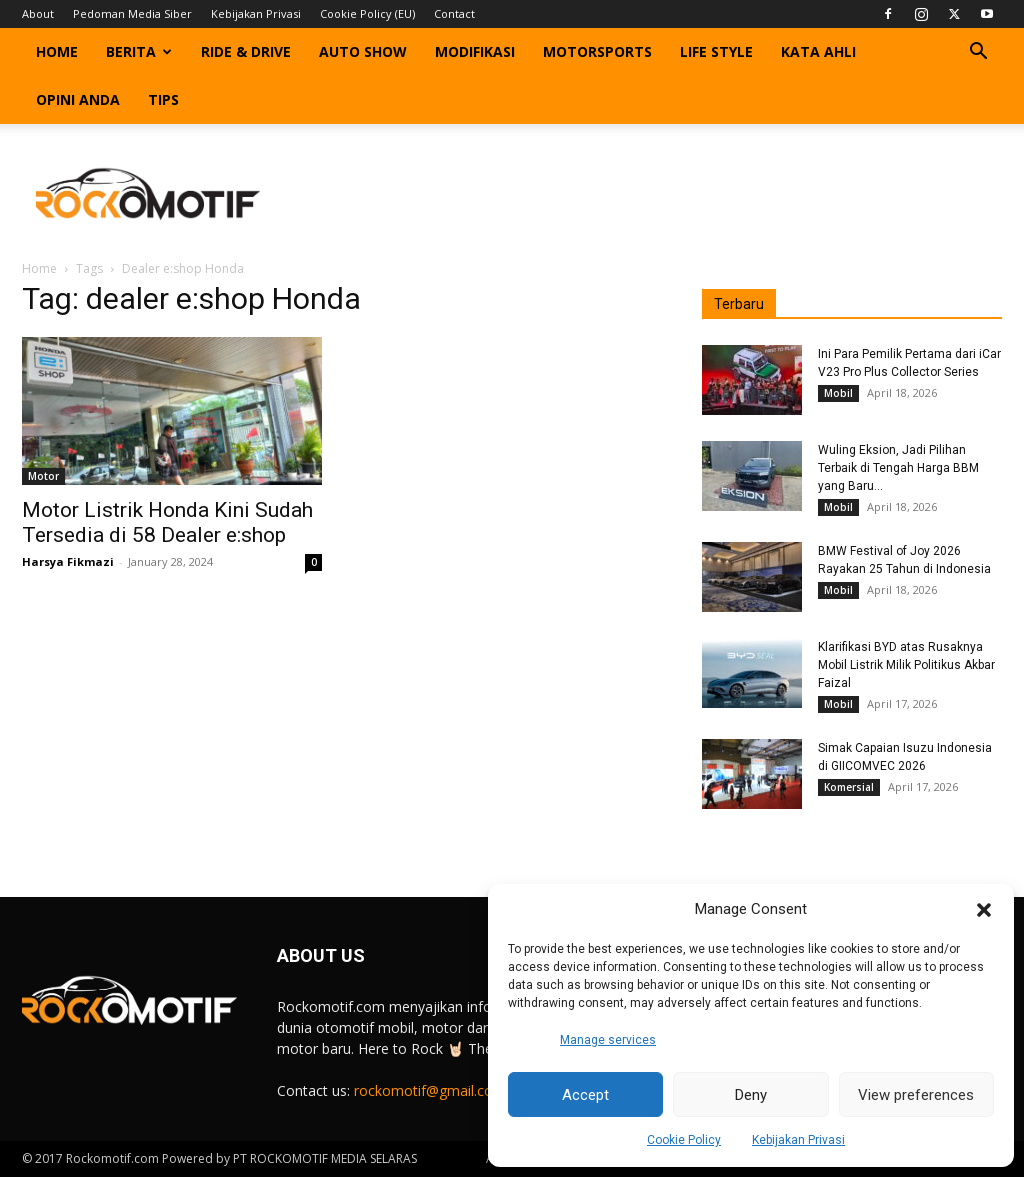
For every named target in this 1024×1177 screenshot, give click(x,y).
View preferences (916, 1095)
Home (57, 51)
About (38, 13)
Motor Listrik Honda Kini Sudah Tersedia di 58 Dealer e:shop (167, 522)
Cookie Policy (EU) (367, 13)
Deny (751, 1095)
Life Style (716, 51)
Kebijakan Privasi (798, 1140)
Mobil (838, 393)
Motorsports (597, 51)
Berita (139, 51)
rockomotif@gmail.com (430, 1090)
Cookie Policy (684, 1140)
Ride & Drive (246, 51)
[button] (984, 910)
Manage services (608, 1040)
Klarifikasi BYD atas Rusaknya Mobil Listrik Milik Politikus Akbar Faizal (906, 665)
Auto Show (363, 51)
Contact (454, 13)
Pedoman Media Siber (132, 13)
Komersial (849, 787)
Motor (43, 476)
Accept (585, 1095)
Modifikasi (475, 51)
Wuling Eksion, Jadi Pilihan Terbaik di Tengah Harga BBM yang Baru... (898, 468)
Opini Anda (78, 99)
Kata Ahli (818, 51)
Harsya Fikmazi (68, 561)
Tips (163, 99)
